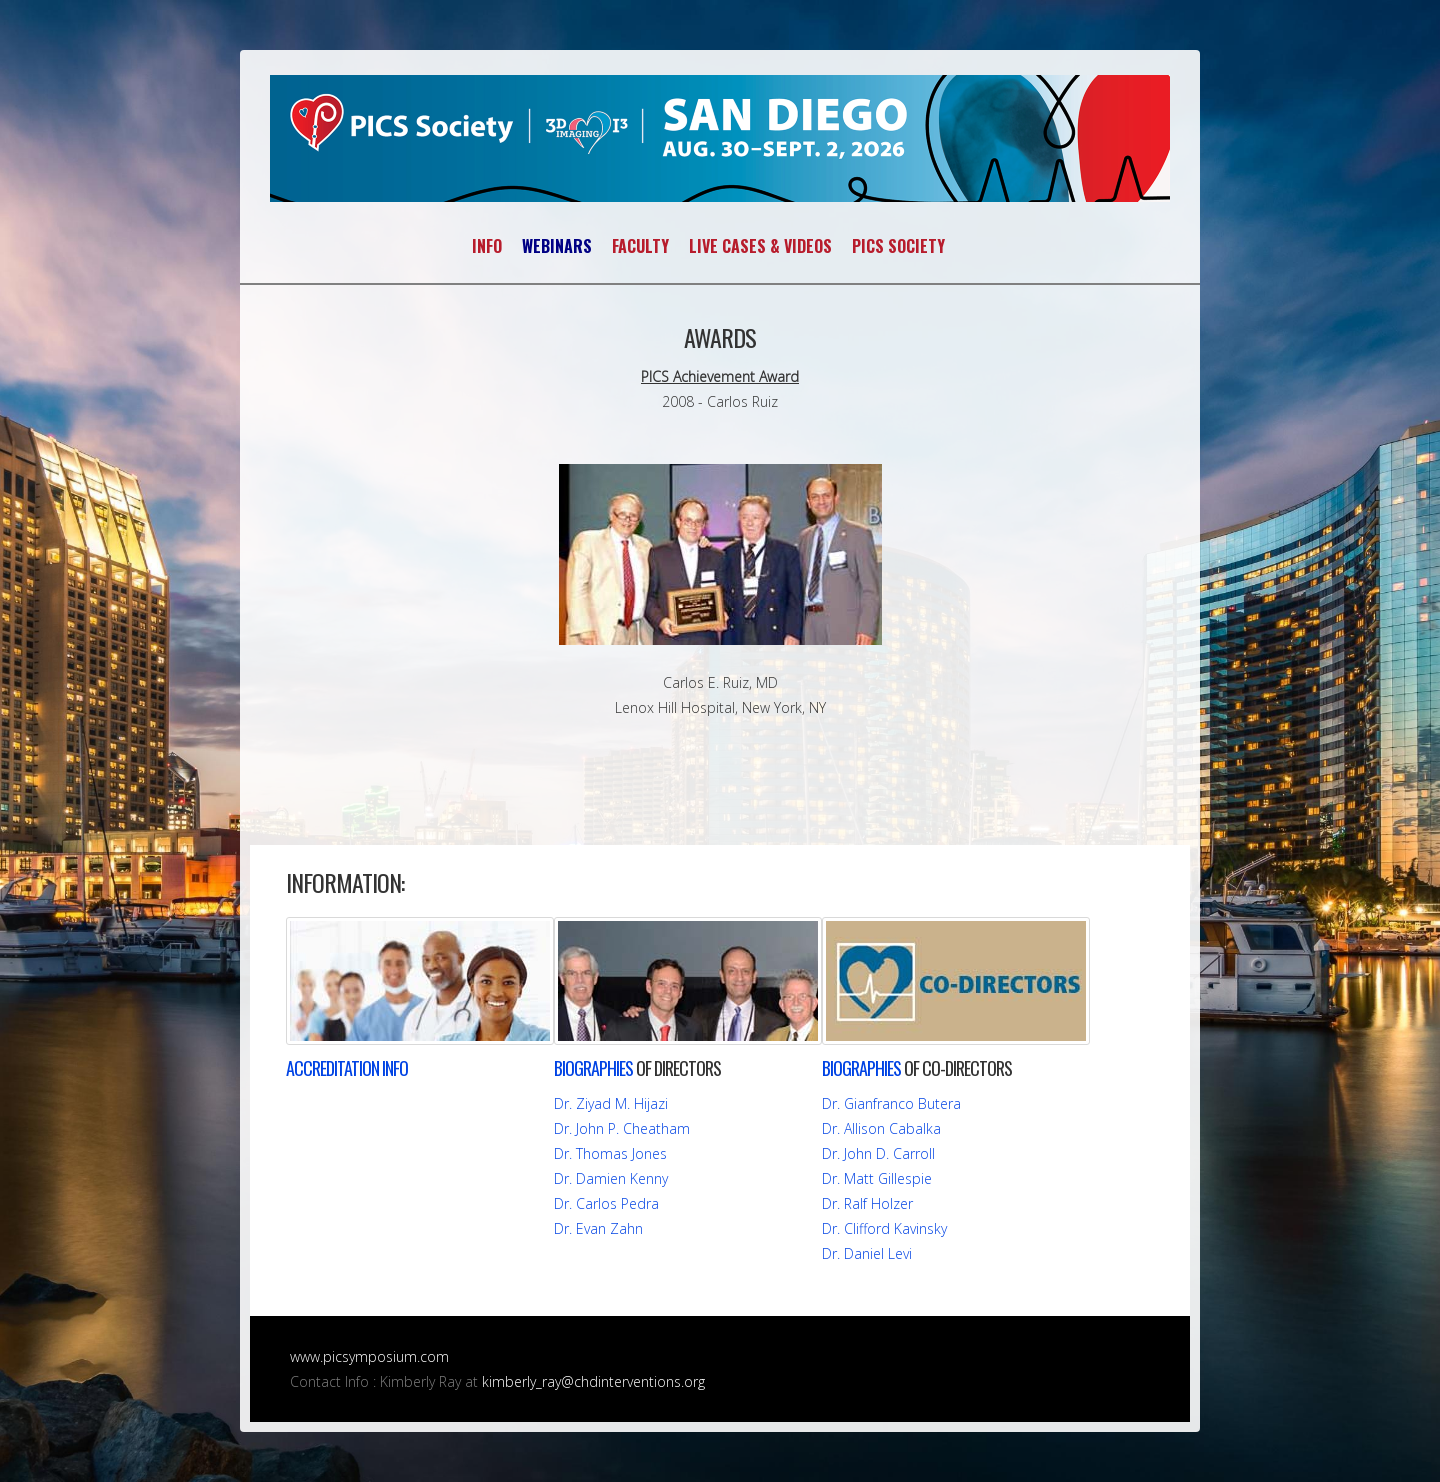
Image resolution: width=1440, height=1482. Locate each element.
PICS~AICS (720, 138)
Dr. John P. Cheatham (622, 1128)
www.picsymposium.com (369, 1356)
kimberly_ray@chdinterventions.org (593, 1381)
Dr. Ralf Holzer (867, 1203)
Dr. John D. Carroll (878, 1153)
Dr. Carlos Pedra (606, 1203)
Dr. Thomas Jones (610, 1153)
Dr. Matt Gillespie (877, 1178)
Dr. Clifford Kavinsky (884, 1228)
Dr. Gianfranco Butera (891, 1103)
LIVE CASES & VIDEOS (760, 246)
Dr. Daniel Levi (867, 1253)
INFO (487, 246)
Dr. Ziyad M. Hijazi (611, 1103)
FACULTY (640, 246)
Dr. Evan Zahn (598, 1228)
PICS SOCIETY (898, 246)
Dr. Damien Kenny (611, 1178)
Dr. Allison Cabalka (881, 1128)
